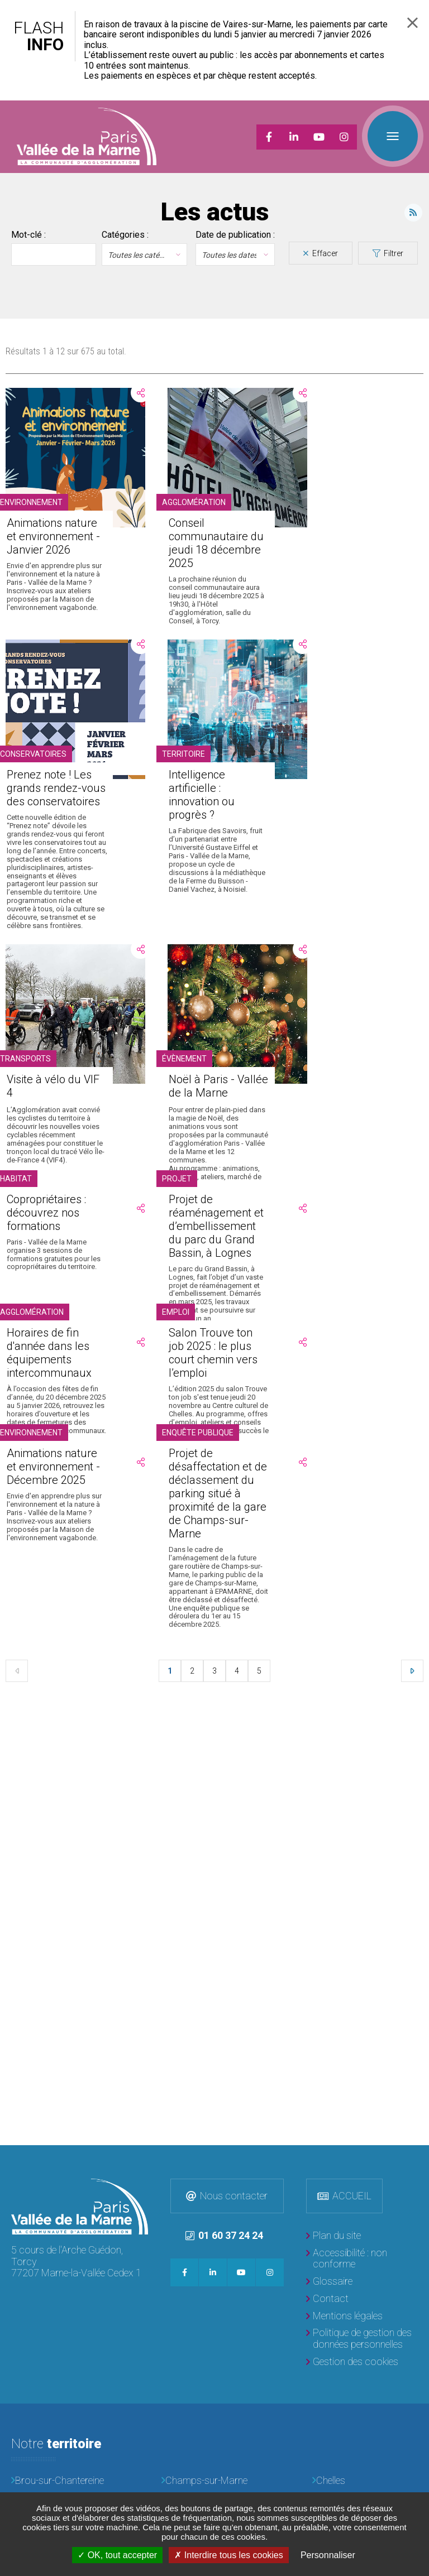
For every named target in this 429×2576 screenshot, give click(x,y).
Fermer (412, 22)
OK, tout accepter (117, 2555)
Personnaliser (328, 2555)
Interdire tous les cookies (228, 2555)
